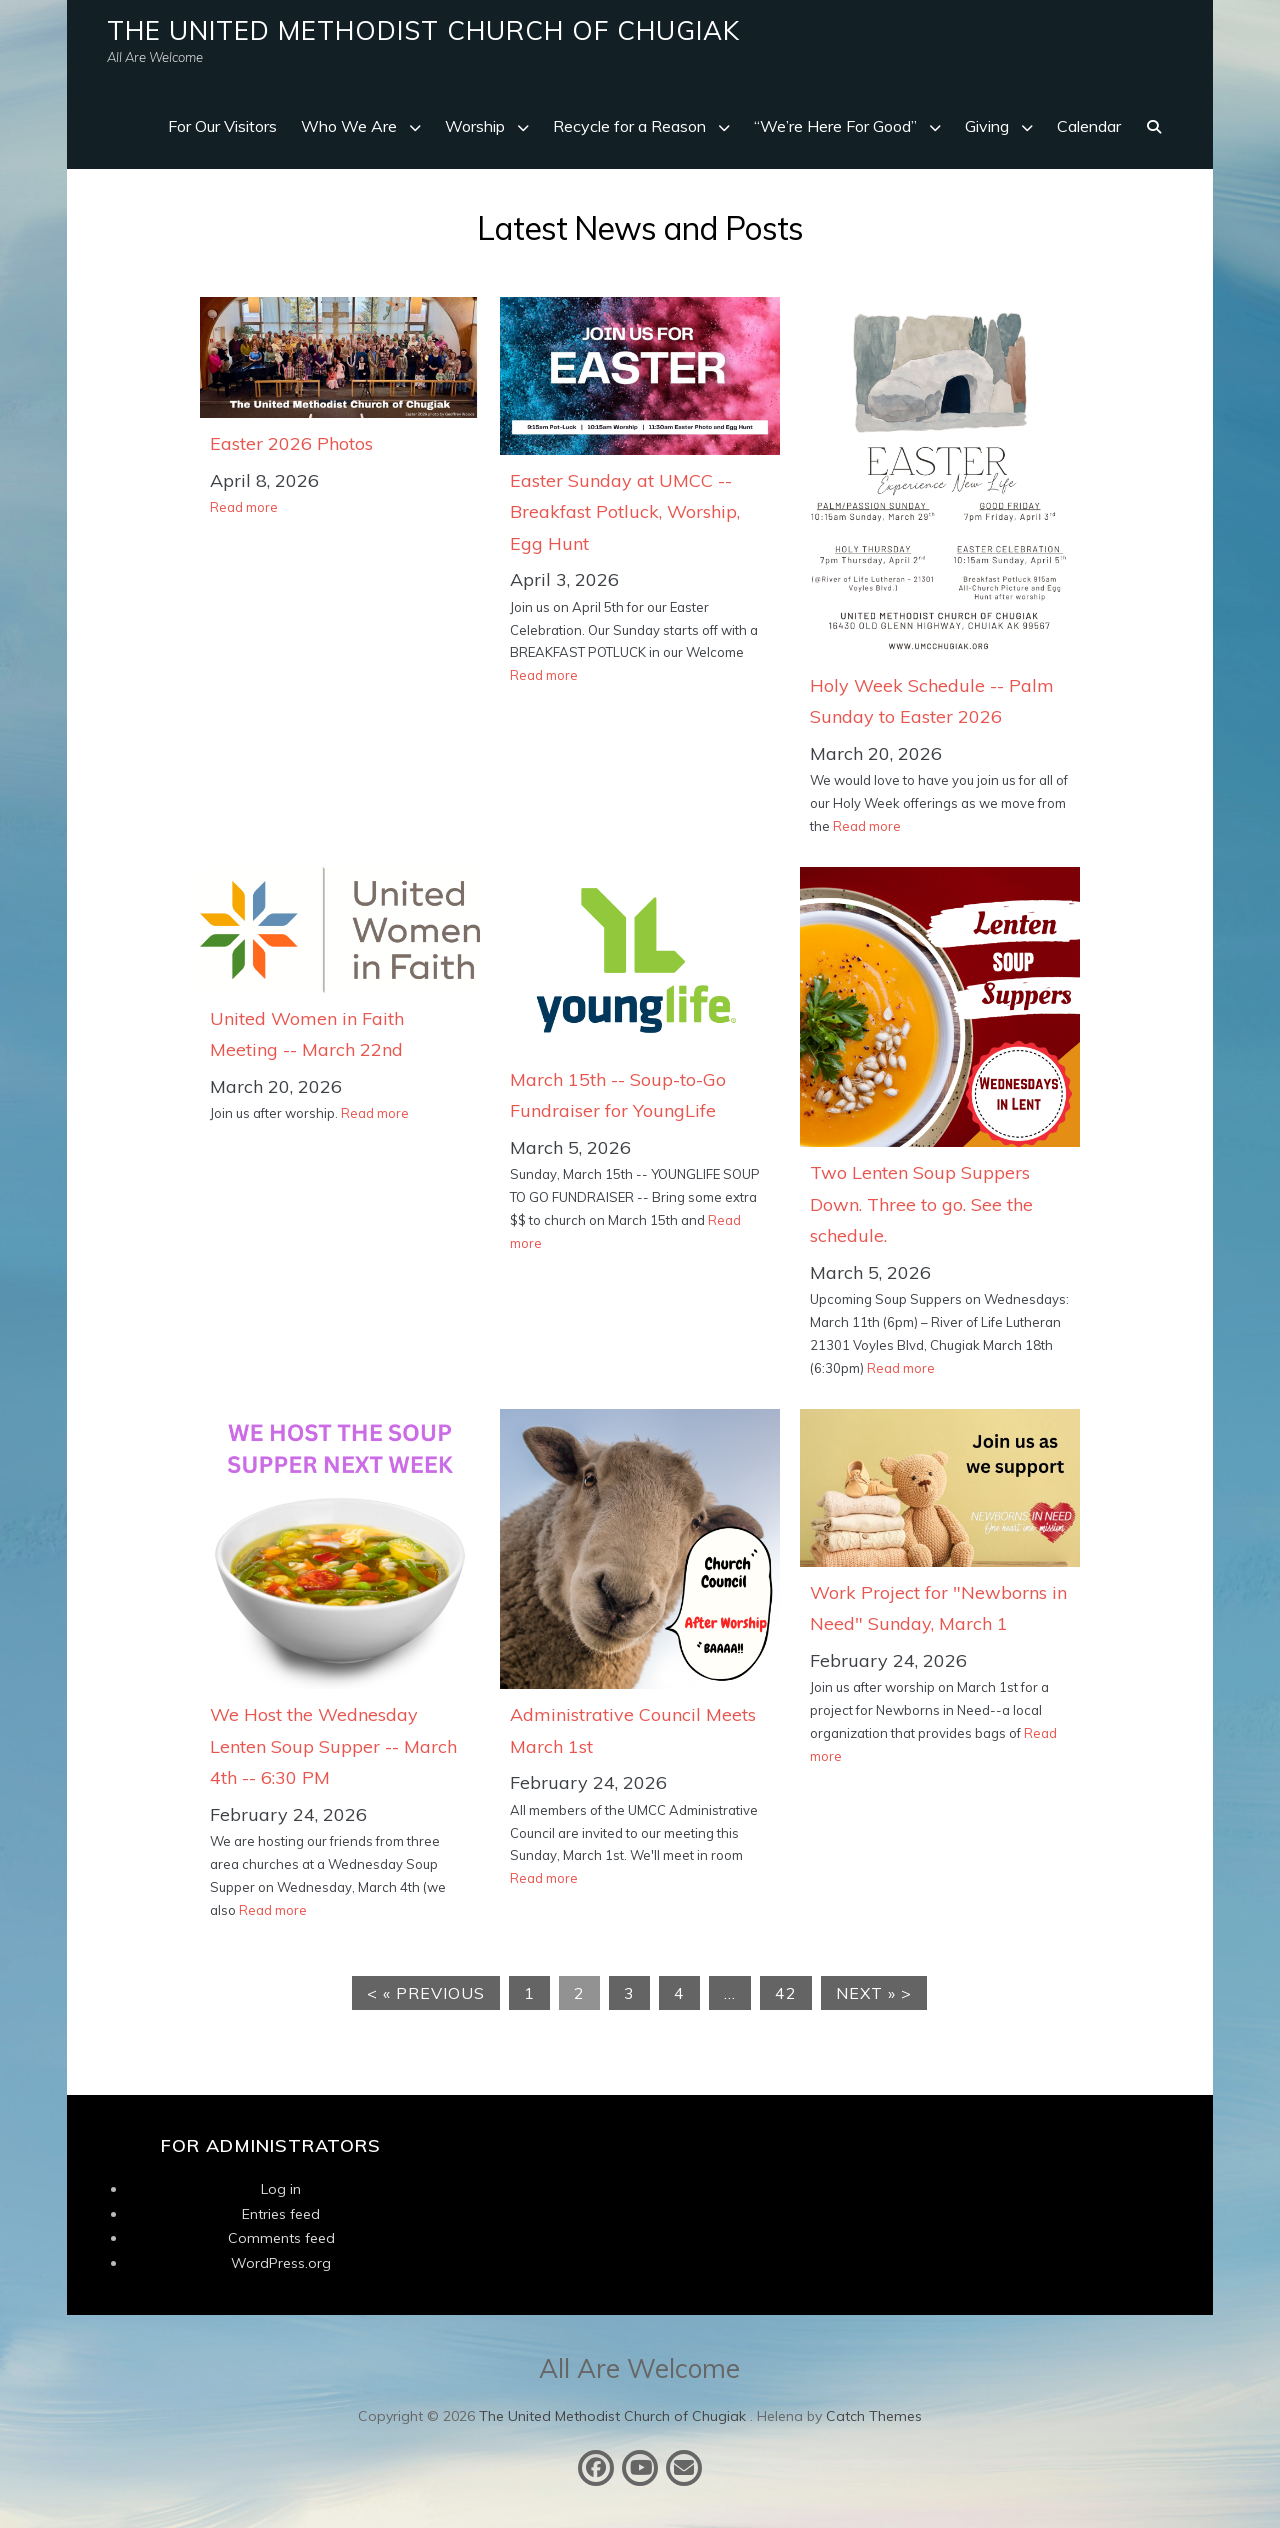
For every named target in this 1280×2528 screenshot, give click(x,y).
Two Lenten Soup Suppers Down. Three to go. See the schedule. (921, 1204)
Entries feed (281, 2214)
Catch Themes (874, 2416)
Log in (281, 2189)
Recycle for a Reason (629, 126)
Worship (475, 126)
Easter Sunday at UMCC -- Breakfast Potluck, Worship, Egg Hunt (625, 512)
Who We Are (349, 126)
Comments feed (281, 2238)
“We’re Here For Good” (835, 126)
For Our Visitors (222, 126)
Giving (987, 126)
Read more (244, 507)
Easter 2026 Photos (291, 443)
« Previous (434, 1993)
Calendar (1089, 126)
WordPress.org (281, 2263)
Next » (866, 1993)
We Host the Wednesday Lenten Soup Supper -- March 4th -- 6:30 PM (333, 1746)
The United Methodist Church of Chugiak (423, 30)
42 (786, 1993)
